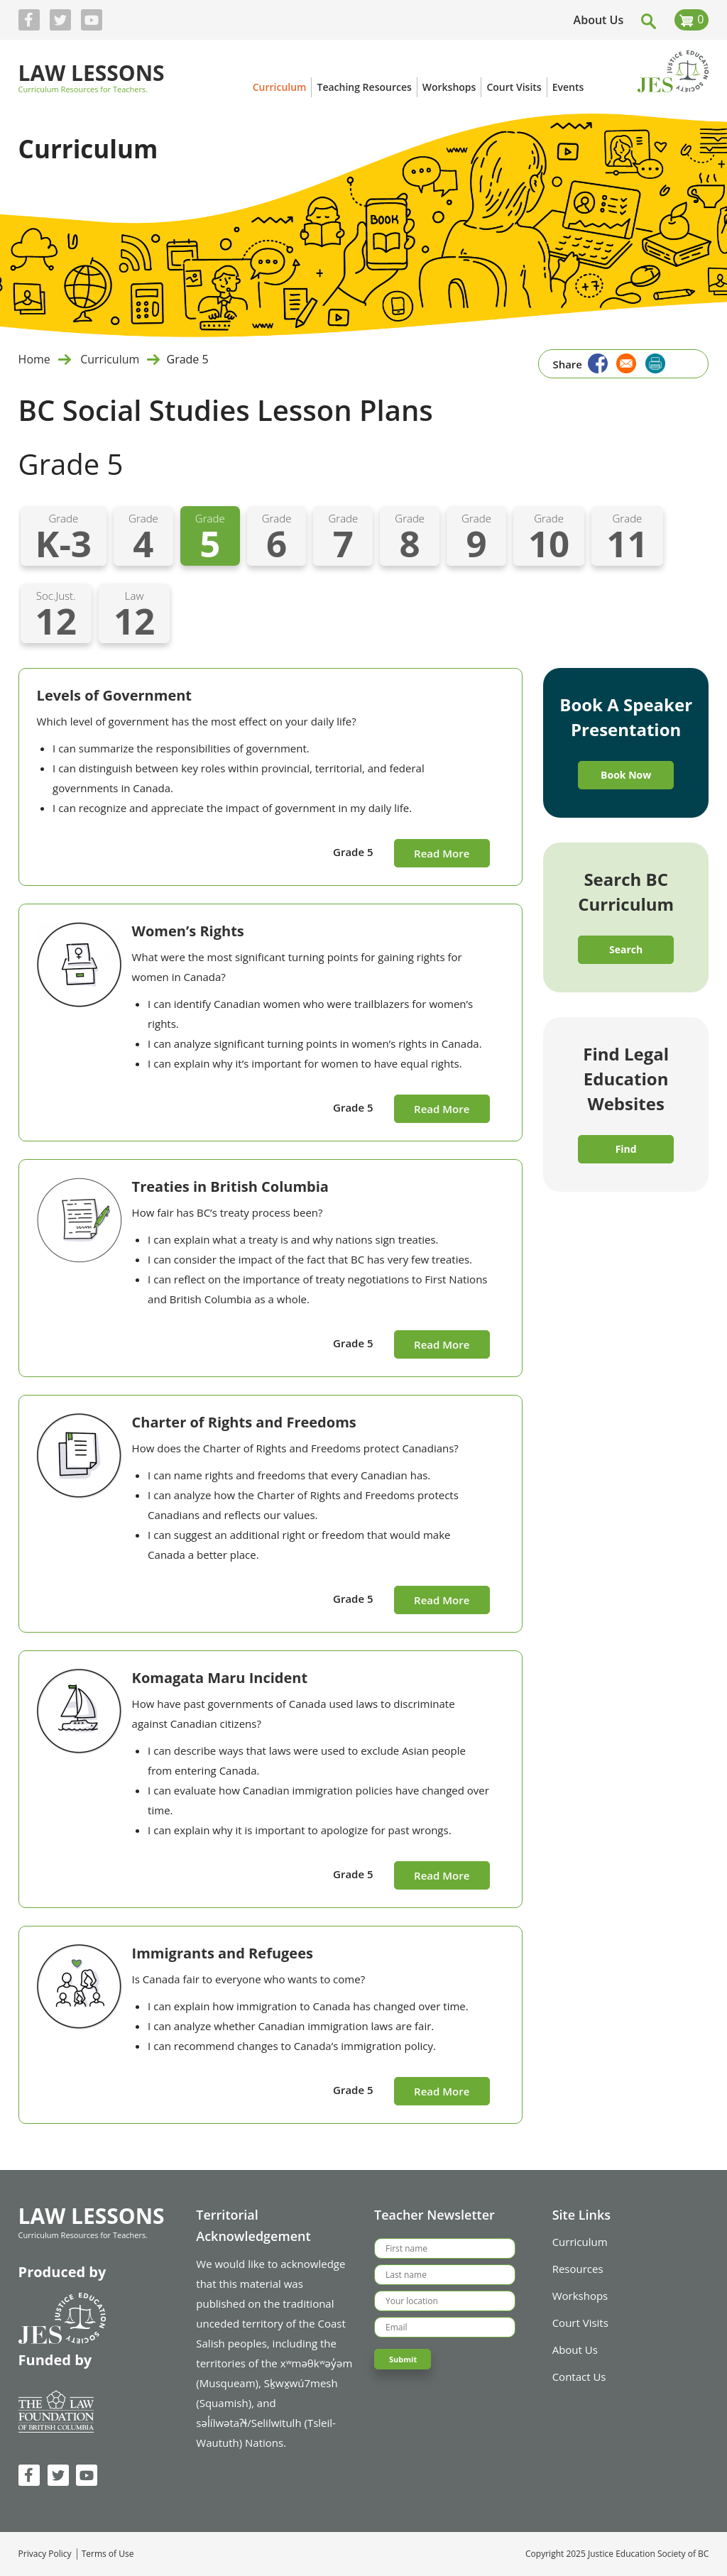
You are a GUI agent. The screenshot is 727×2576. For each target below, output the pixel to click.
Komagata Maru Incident (220, 1677)
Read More (441, 853)
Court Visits (580, 2322)
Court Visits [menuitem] (513, 87)
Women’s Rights (188, 931)
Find (626, 1149)
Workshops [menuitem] (449, 87)
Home (34, 359)
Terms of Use (108, 2554)
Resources (577, 2269)
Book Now (626, 775)
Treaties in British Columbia (230, 1186)
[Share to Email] (624, 361)
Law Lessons (91, 74)
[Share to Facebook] (596, 361)
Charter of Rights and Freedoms (244, 1422)
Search (626, 949)
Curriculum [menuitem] (280, 87)
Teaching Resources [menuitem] (364, 87)
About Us (599, 20)
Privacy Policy (45, 2554)
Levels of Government (114, 695)
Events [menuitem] (568, 87)
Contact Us (579, 2376)
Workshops (580, 2296)
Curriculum (108, 359)
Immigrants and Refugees (222, 1953)
